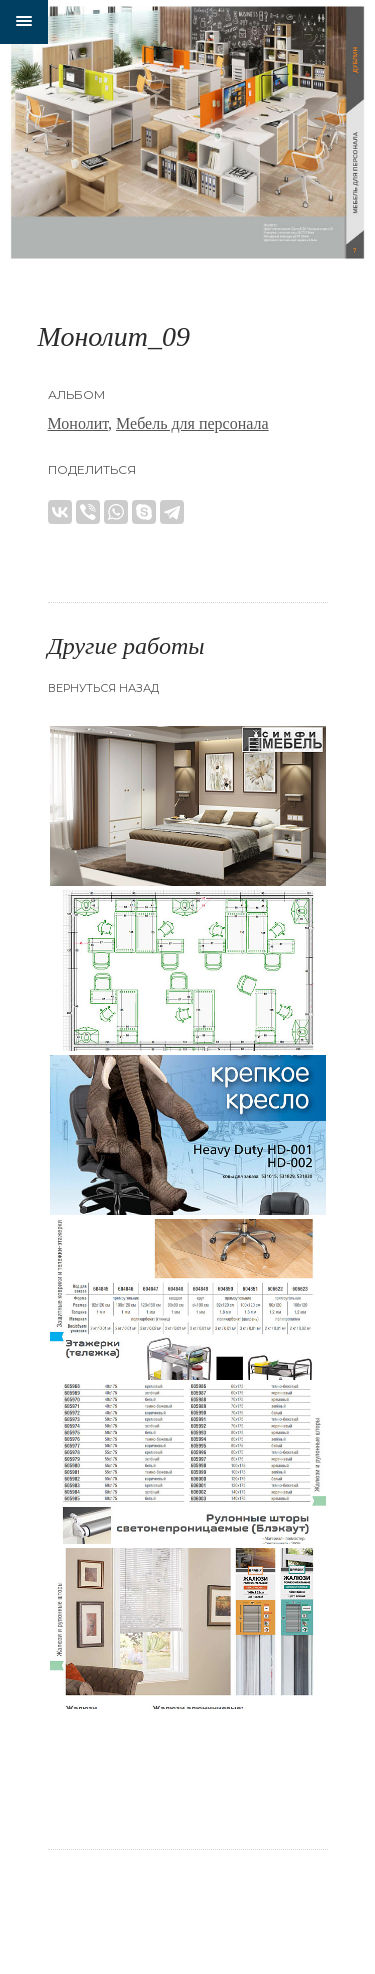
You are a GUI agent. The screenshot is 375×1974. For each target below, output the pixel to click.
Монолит (78, 423)
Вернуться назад (103, 688)
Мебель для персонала (192, 423)
